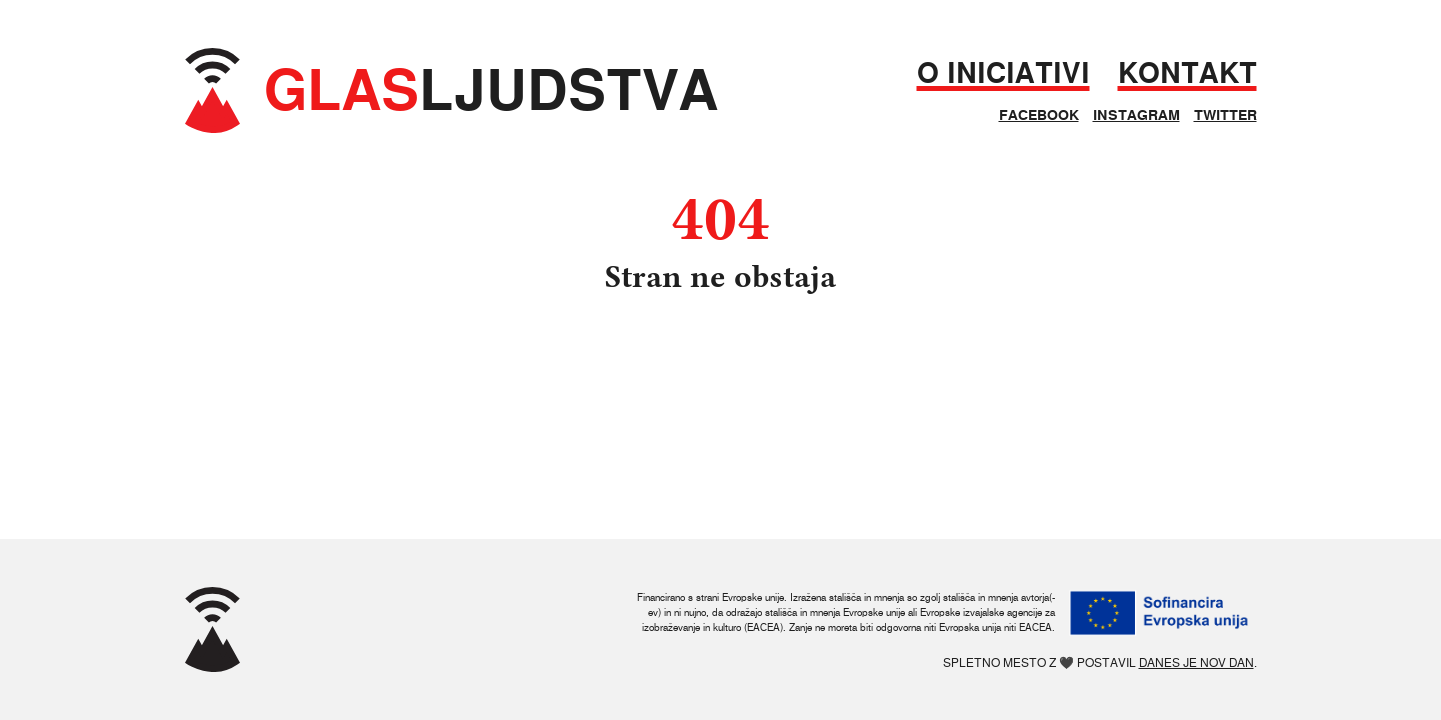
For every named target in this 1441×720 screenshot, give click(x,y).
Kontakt (1187, 73)
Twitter (1225, 115)
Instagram (1136, 115)
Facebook (1039, 115)
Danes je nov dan (1196, 662)
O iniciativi (1003, 73)
